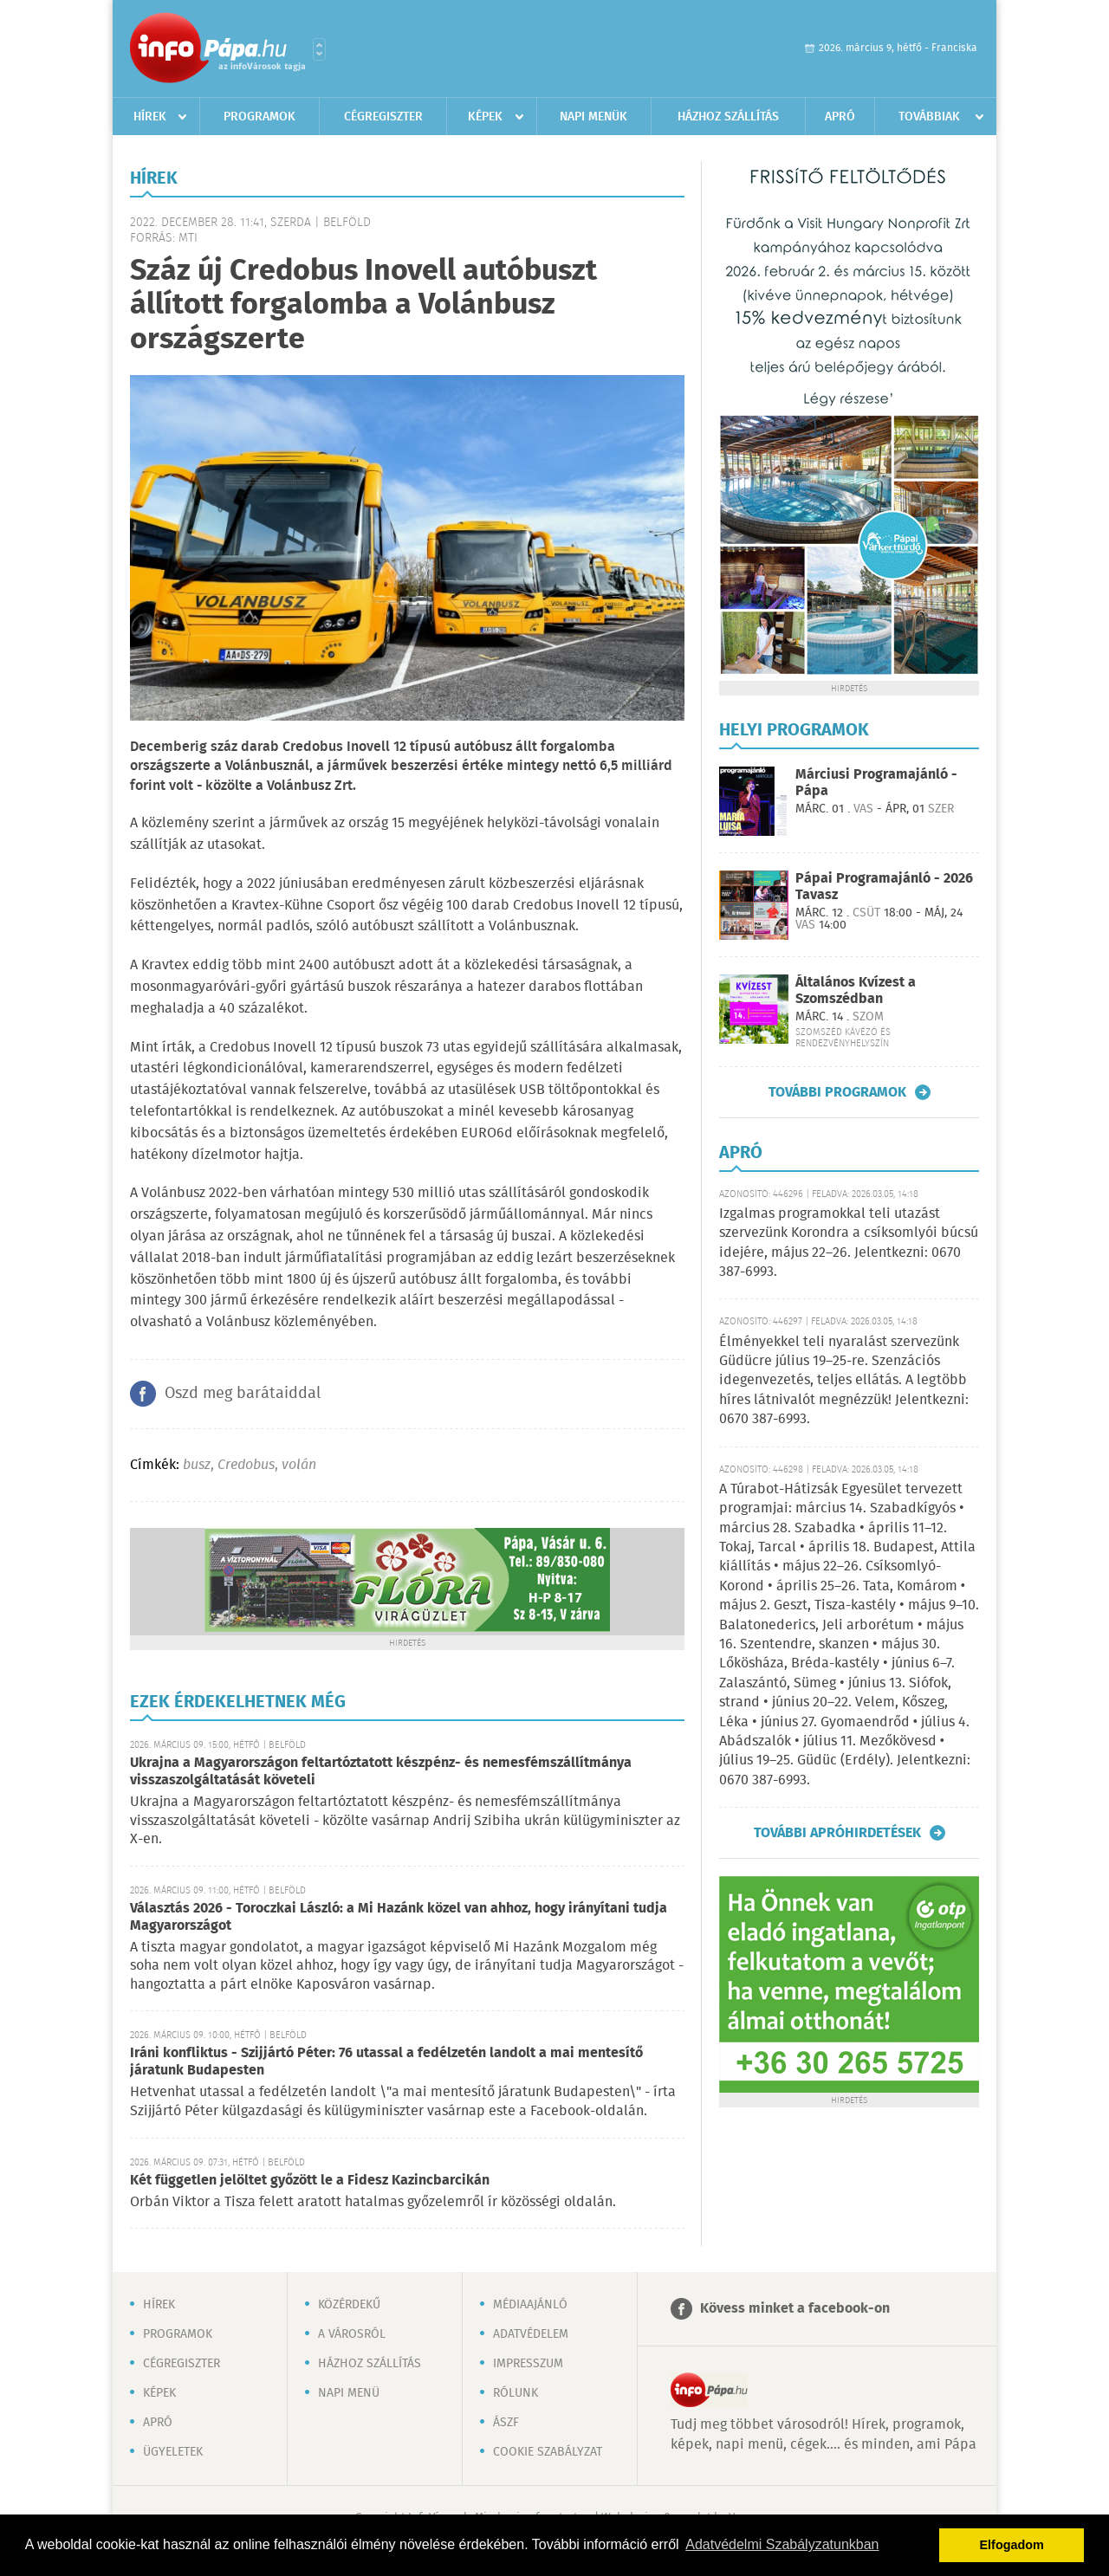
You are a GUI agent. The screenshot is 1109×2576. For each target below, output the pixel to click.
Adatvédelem (530, 2334)
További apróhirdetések (837, 1833)
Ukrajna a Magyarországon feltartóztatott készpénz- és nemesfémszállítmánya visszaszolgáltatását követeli (381, 1771)
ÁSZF (506, 2422)
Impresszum (528, 2363)
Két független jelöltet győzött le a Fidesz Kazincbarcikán (310, 2180)
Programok (259, 116)
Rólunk (515, 2393)
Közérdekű (349, 2304)
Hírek (149, 116)
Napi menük (593, 116)
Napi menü (348, 2393)
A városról (352, 2334)
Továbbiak (929, 116)
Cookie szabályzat (547, 2452)
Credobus (246, 1465)
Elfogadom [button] (1012, 2545)
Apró (840, 116)
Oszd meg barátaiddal (243, 1394)
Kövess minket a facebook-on (795, 2309)
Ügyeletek (173, 2452)
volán (299, 1465)
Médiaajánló (530, 2304)
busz (197, 1465)
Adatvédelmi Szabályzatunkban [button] (782, 2544)
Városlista (319, 49)
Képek (485, 116)
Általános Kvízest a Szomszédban (855, 991)
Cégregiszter (383, 116)
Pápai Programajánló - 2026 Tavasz (884, 887)
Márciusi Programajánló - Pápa (876, 783)
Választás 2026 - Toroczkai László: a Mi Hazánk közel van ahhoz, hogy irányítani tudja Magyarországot (398, 1917)
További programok (837, 1092)
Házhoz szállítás (728, 116)
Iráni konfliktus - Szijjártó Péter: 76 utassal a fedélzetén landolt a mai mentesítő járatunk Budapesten (386, 2061)
